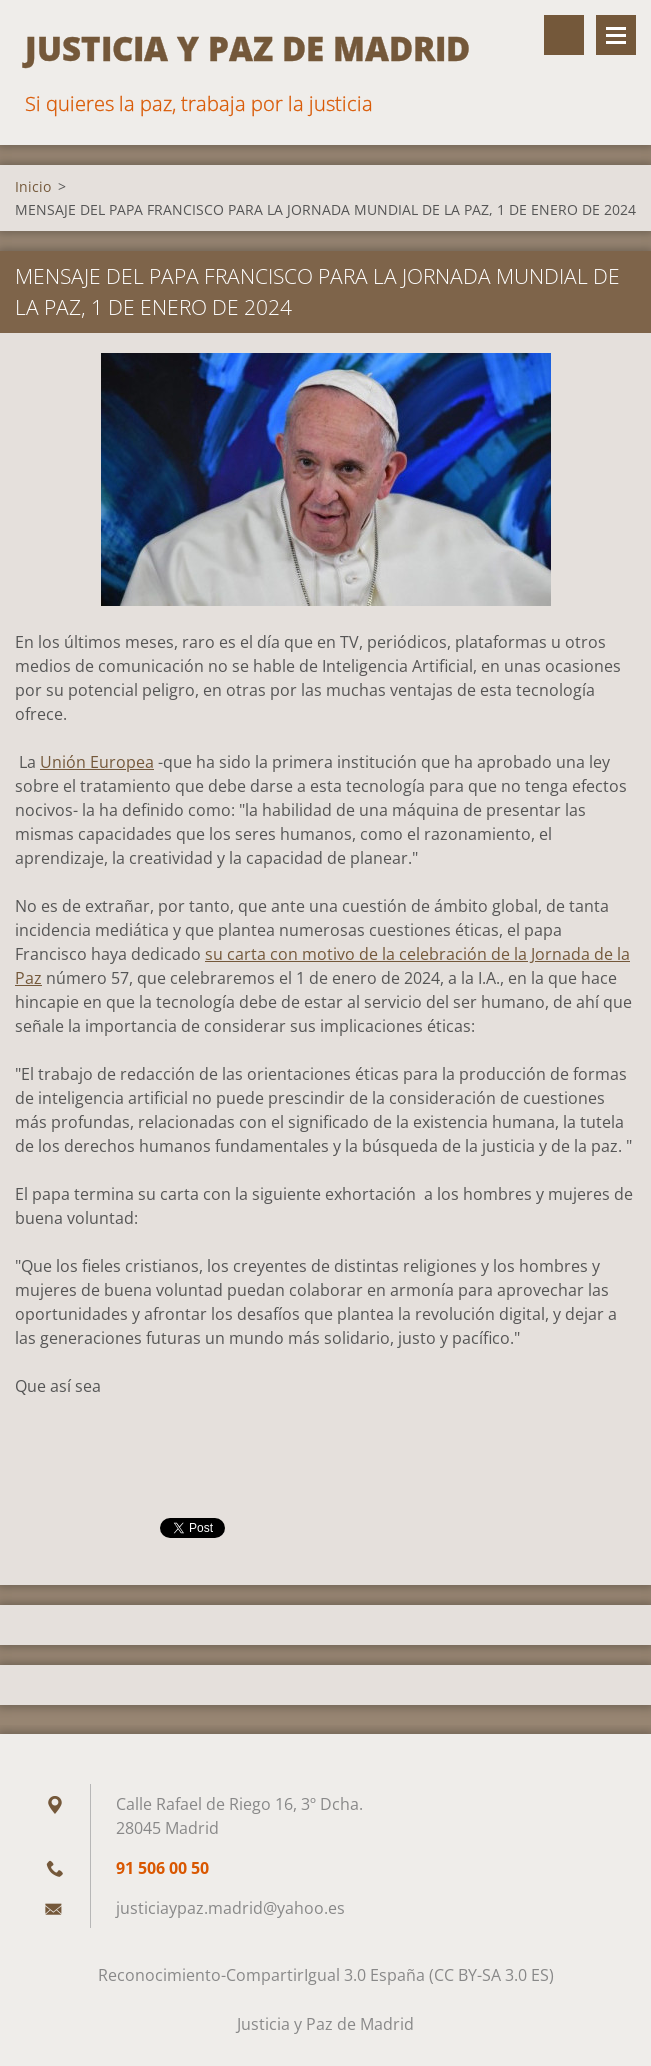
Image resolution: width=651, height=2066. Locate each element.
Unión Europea (97, 762)
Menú (616, 35)
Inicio (33, 186)
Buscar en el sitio (564, 35)
